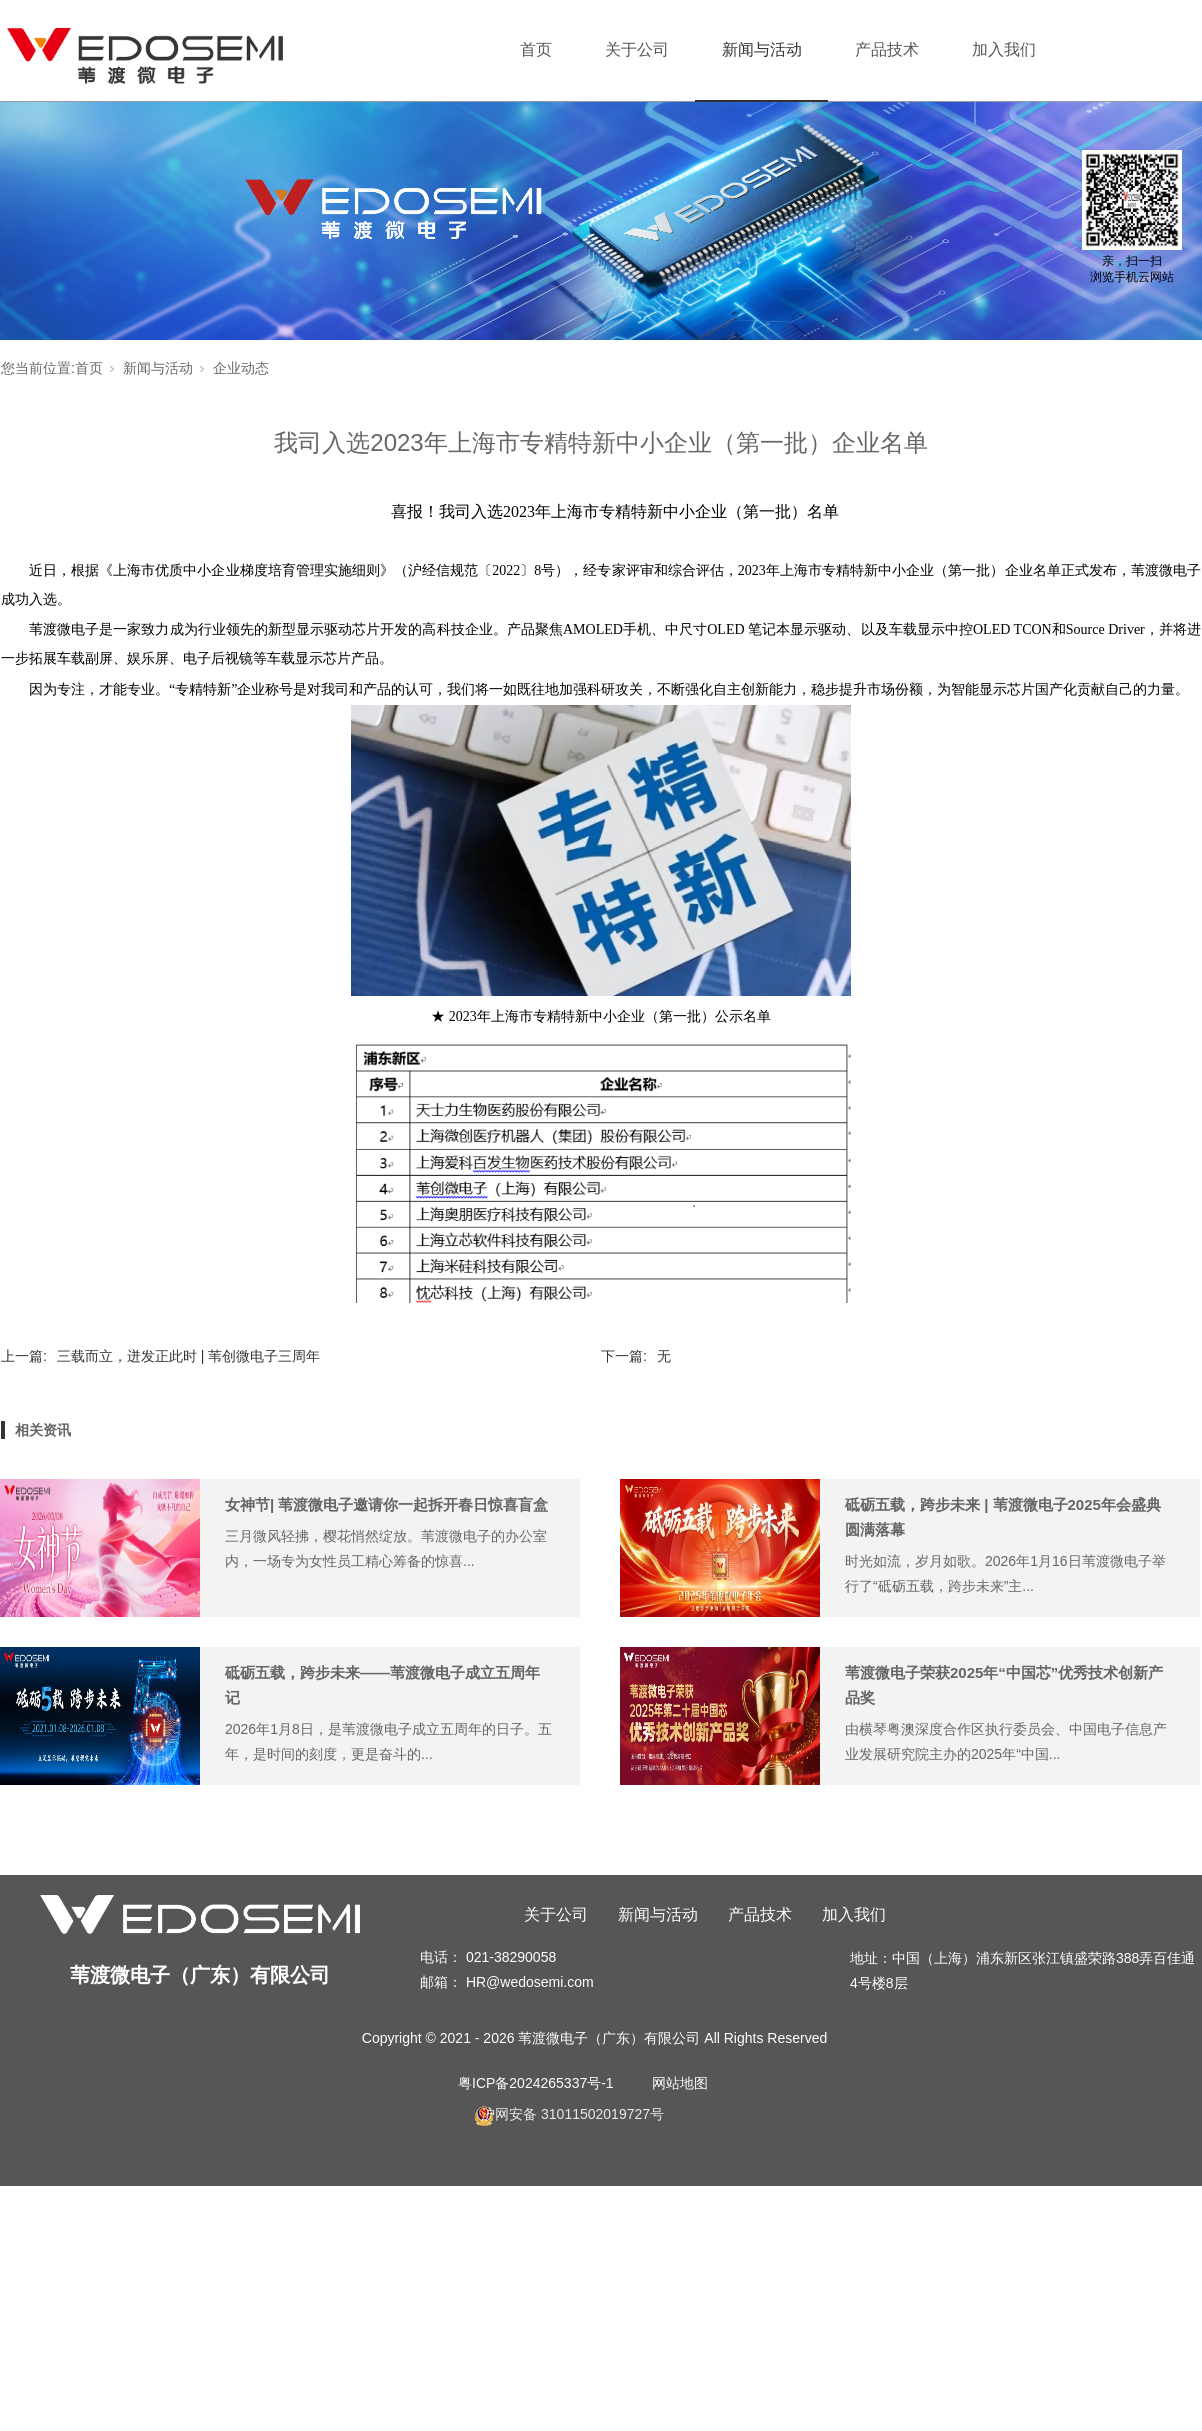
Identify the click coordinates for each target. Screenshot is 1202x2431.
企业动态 (241, 368)
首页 (536, 49)
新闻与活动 (762, 49)
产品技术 (887, 49)
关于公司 (637, 49)
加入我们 (1004, 49)
